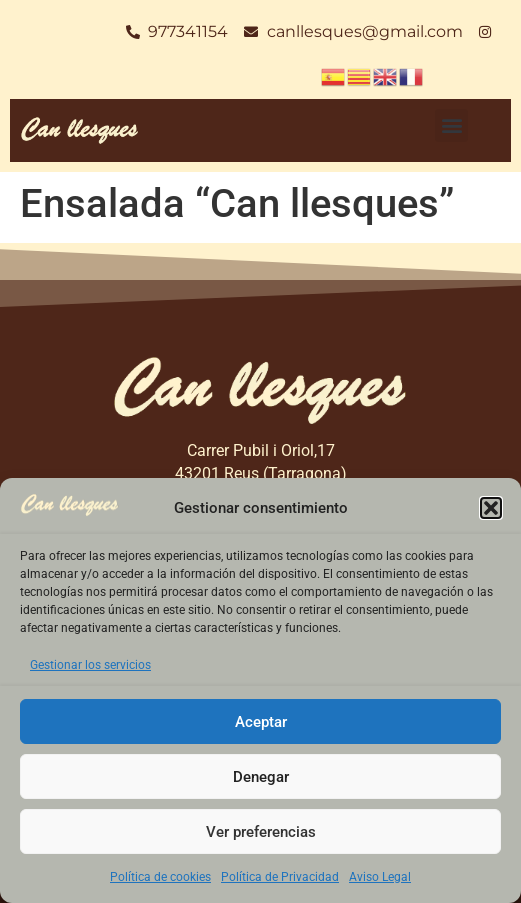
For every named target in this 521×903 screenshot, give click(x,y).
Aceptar (261, 722)
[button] (491, 508)
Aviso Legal (380, 877)
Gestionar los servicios (90, 665)
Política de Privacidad (280, 877)
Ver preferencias (261, 832)
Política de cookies (160, 877)
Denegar (261, 777)
